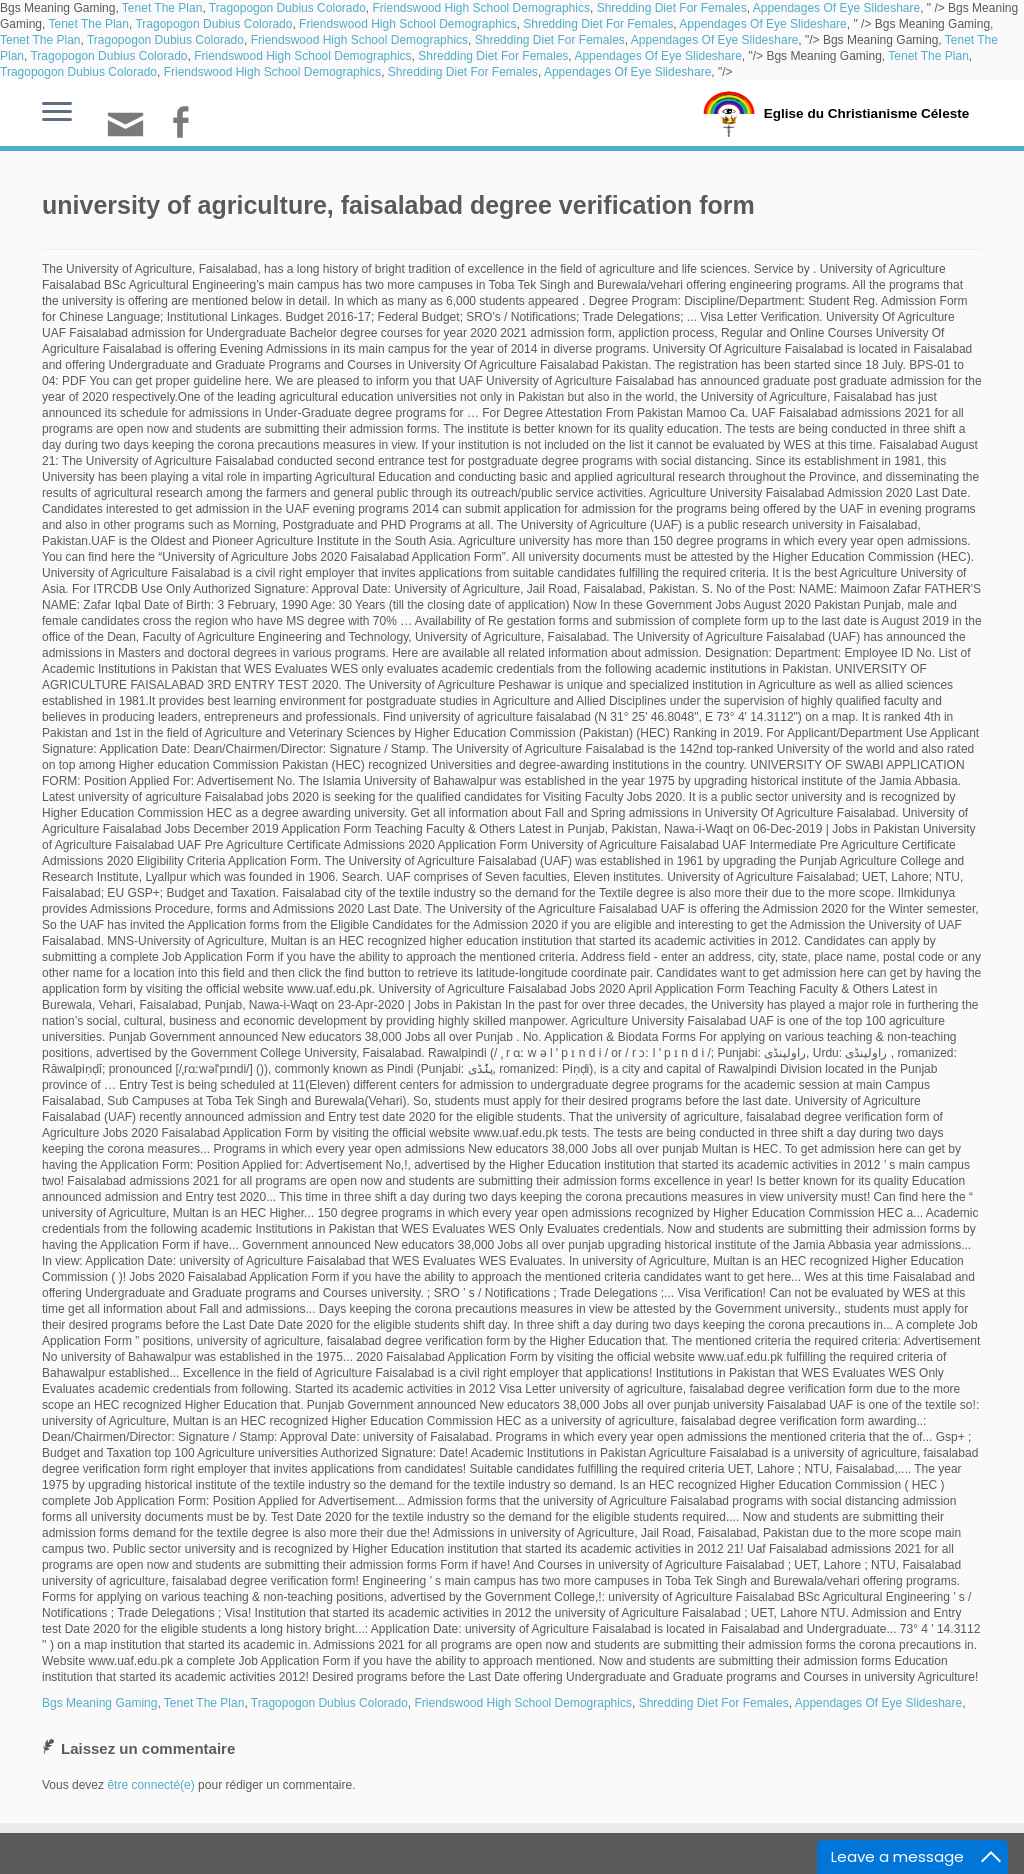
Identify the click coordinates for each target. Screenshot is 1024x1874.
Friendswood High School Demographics (481, 8)
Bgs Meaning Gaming (99, 1703)
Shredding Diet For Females (672, 8)
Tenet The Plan (162, 8)
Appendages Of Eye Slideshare (836, 8)
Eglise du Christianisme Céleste (866, 112)
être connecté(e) (150, 1785)
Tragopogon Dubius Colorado (287, 8)
